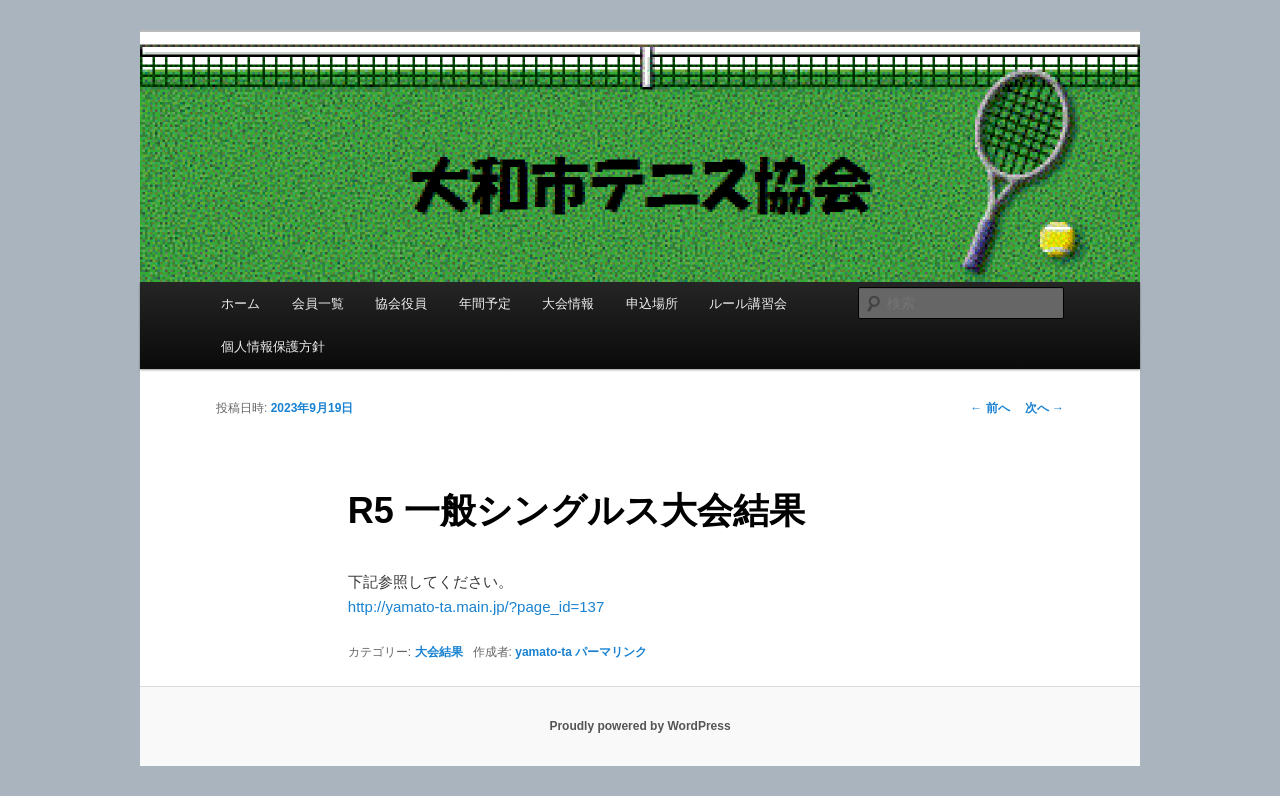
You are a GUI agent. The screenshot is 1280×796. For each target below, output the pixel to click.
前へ (989, 408)
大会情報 (568, 303)
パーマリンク (611, 652)
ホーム (240, 303)
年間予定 (485, 303)
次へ (1044, 408)
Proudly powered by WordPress (639, 726)
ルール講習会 (748, 303)
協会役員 (401, 303)
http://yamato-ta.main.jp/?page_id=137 (476, 606)
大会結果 (439, 652)
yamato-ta (543, 652)
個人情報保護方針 (273, 346)
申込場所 (652, 303)
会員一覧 (318, 303)
